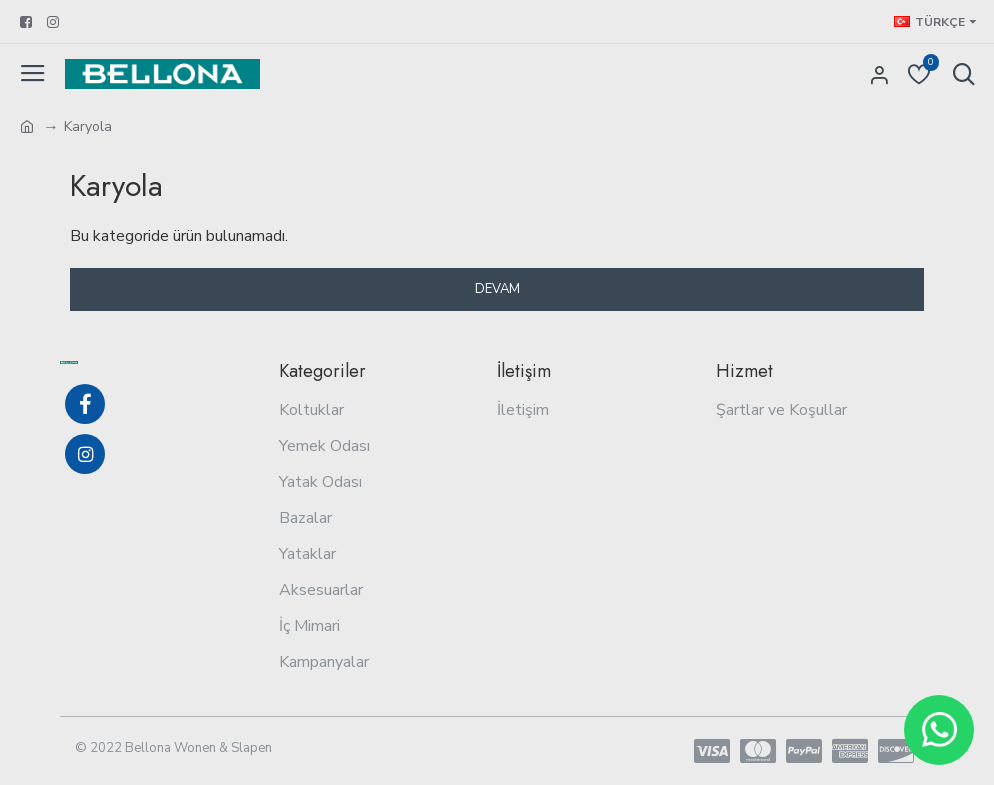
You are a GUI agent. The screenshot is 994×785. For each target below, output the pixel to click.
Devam (497, 289)
